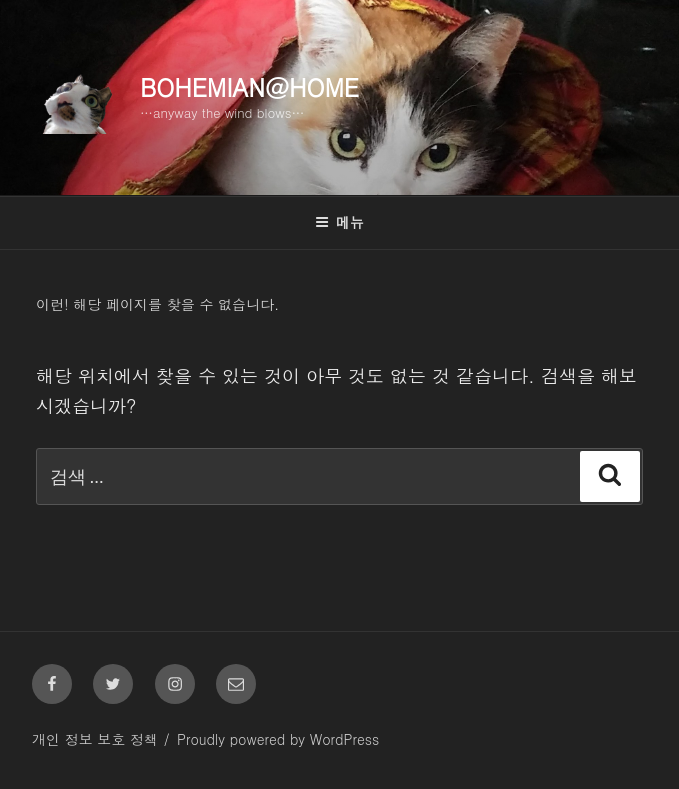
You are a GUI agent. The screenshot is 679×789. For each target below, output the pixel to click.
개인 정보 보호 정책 (95, 739)
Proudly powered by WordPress (278, 739)
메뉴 (339, 222)
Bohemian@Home (249, 87)
